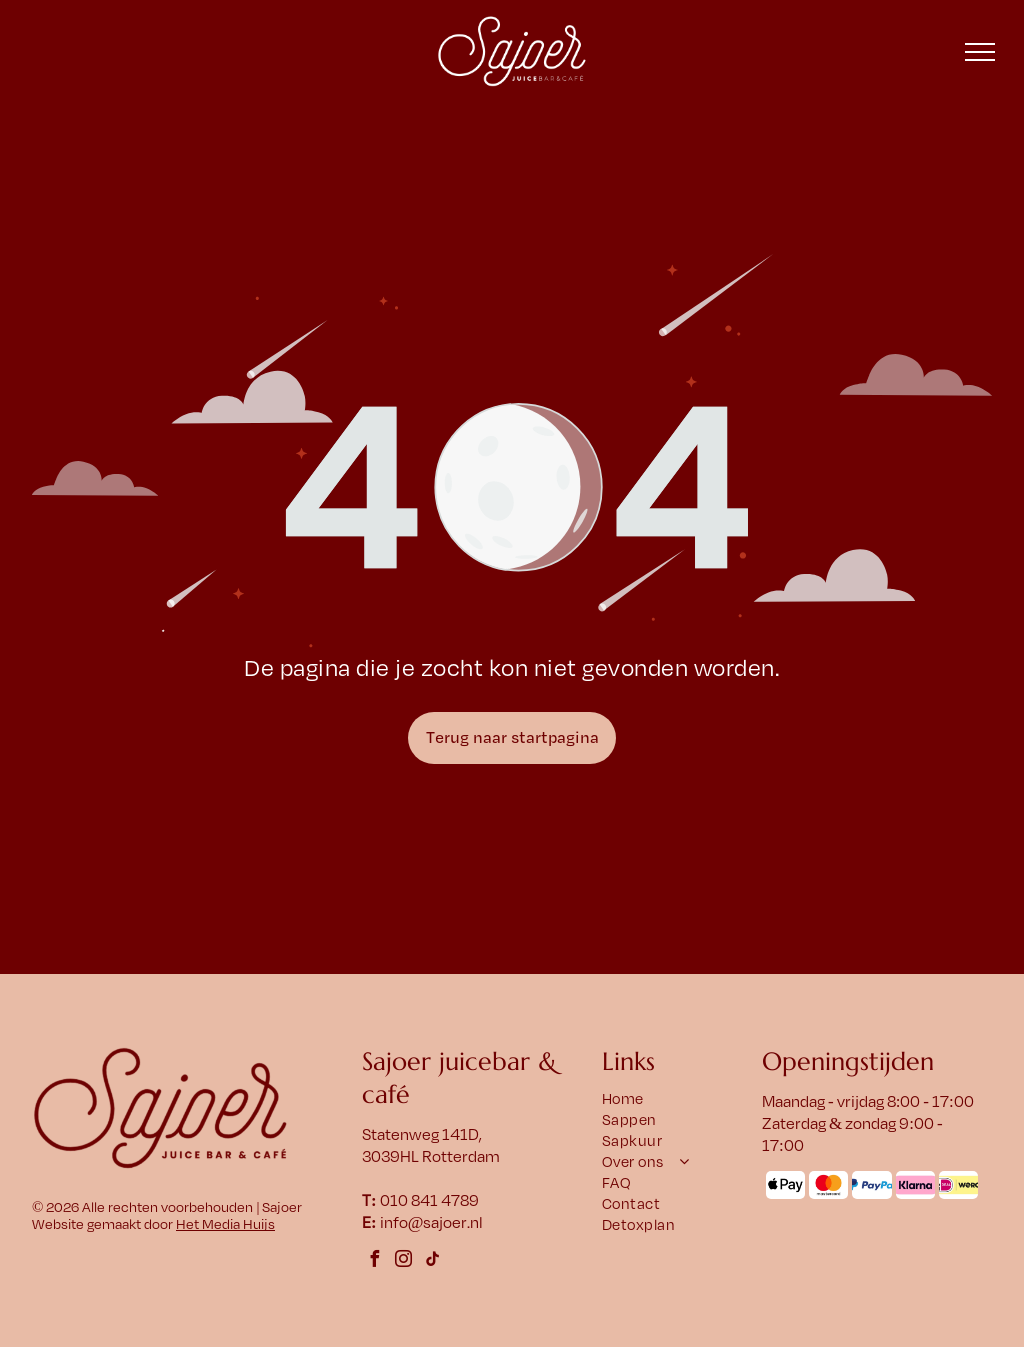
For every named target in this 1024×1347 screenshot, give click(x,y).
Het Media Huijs (225, 1224)
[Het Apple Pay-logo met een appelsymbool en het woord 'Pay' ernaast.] (785, 1185)
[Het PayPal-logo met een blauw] (871, 1185)
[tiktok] (433, 1261)
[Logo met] (958, 1185)
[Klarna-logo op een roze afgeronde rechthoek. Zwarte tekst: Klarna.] (915, 1185)
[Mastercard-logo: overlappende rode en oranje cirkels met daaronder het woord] (828, 1185)
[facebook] (375, 1261)
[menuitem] (678, 1099)
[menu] (980, 52)
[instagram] (404, 1261)
